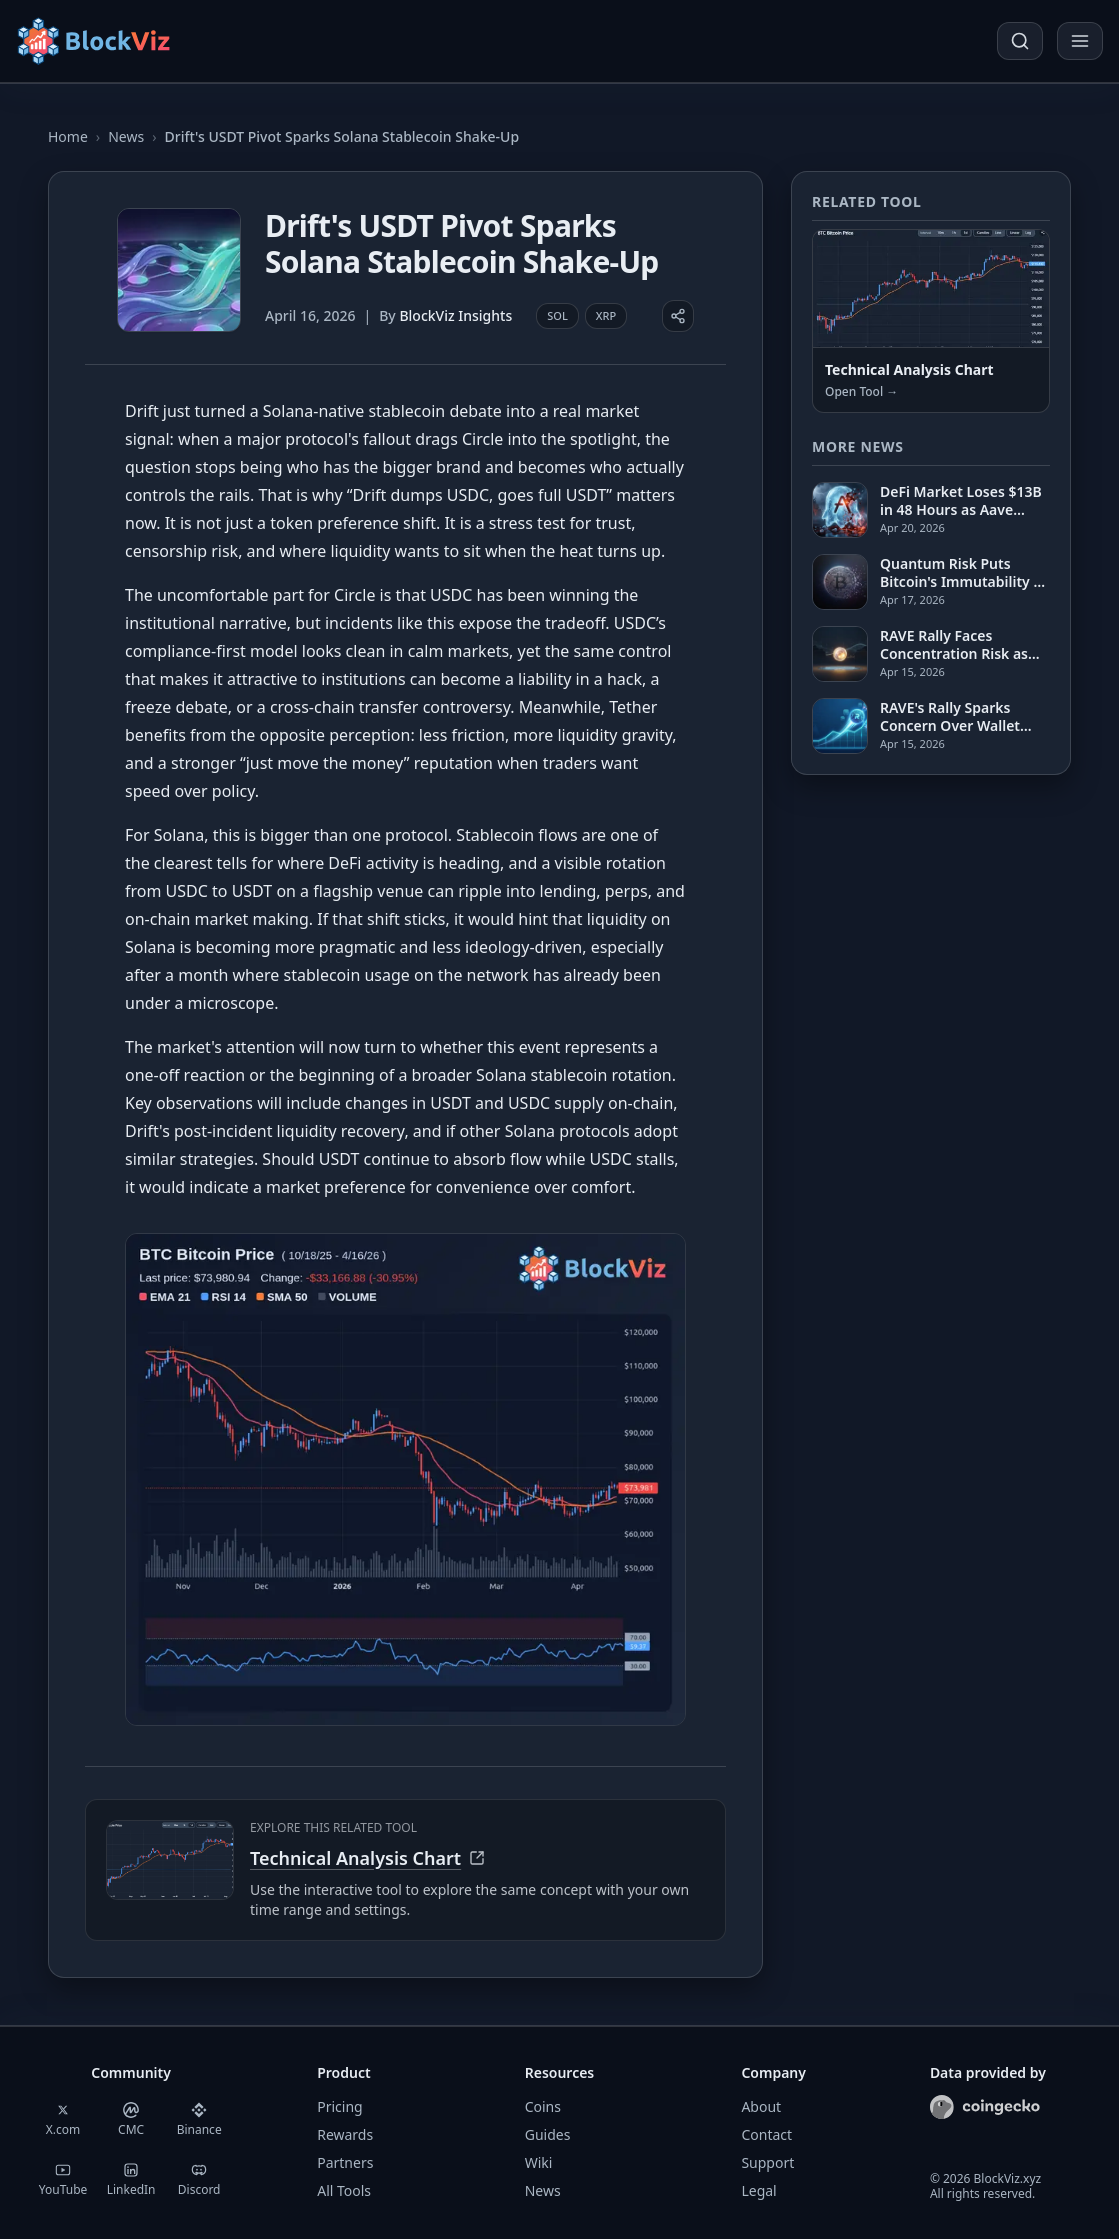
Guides (548, 2134)
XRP (606, 315)
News (126, 136)
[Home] (96, 41)
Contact (766, 2134)
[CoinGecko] (985, 2107)
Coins (543, 2106)
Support (767, 2162)
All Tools (344, 2190)
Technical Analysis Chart (367, 1858)
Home (68, 136)
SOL (557, 315)
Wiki (539, 2162)
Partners (345, 2162)
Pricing (339, 2106)
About (761, 2106)
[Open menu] (1080, 41)
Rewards (345, 2134)
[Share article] (678, 316)
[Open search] (1020, 41)
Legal (758, 2190)
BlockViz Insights (455, 315)
